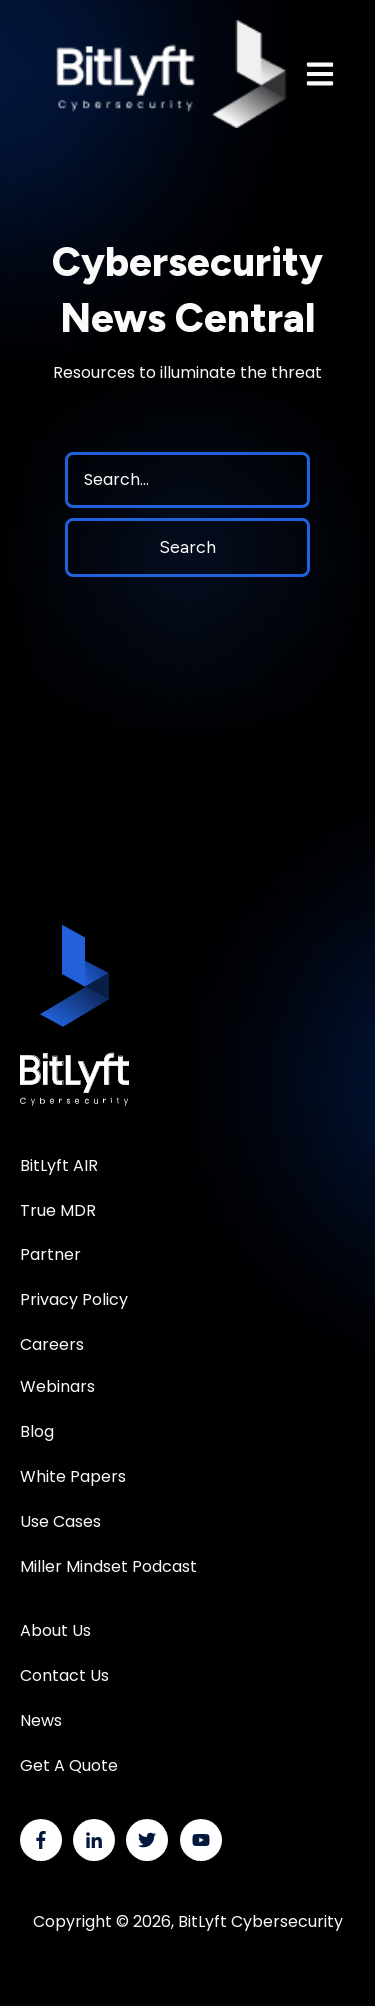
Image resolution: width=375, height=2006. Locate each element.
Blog (37, 1431)
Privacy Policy (74, 1299)
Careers (52, 1344)
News (41, 1720)
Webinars (57, 1386)
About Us (55, 1630)
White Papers (75, 1476)
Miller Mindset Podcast (108, 1566)
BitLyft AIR (59, 1165)
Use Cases (60, 1521)
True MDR (58, 1210)
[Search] (187, 480)
